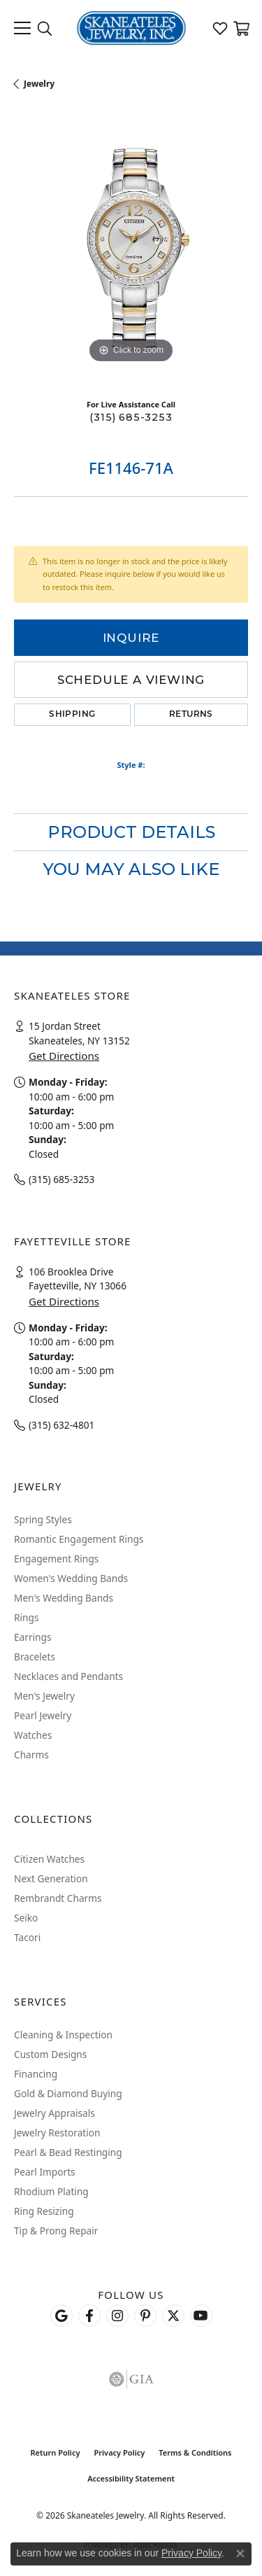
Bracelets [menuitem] (34, 1656)
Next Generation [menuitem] (51, 1878)
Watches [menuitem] (33, 1735)
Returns (191, 714)
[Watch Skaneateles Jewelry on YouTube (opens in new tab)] (201, 2315)
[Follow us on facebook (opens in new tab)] (89, 2315)
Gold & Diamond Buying (68, 2093)
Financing (35, 2073)
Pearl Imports (44, 2171)
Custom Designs (50, 2054)
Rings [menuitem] (26, 1617)
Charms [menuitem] (31, 1754)
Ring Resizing (44, 2211)
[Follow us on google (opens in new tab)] (61, 2315)
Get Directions (64, 1056)
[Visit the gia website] (131, 2379)
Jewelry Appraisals (54, 2113)
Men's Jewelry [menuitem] (44, 1695)
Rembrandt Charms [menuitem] (58, 1898)
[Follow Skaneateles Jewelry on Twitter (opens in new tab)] (173, 2315)
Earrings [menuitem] (33, 1637)
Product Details (131, 832)
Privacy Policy (119, 2452)
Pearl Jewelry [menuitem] (42, 1715)
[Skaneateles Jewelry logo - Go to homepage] (131, 28)
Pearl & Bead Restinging (68, 2152)
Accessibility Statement (131, 2478)
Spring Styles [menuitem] (43, 1519)
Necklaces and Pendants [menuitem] (68, 1676)
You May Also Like (131, 869)
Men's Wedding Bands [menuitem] (63, 1597)
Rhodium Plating (51, 2191)
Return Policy (55, 2452)
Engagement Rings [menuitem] (56, 1558)
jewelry (39, 84)
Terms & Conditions (195, 2452)
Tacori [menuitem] (27, 1937)
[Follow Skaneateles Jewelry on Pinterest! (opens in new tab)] (145, 2315)
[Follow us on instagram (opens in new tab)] (117, 2315)
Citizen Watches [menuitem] (49, 1858)
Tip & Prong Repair (56, 2230)
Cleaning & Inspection (63, 2034)
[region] (131, 249)
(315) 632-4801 (61, 1425)
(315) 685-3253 (130, 417)
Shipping (72, 714)
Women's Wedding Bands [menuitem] (71, 1578)
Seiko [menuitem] (26, 1917)
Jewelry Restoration (57, 2132)
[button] (45, 28)
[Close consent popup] (240, 2553)
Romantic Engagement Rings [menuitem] (78, 1539)
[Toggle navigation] (22, 28)
